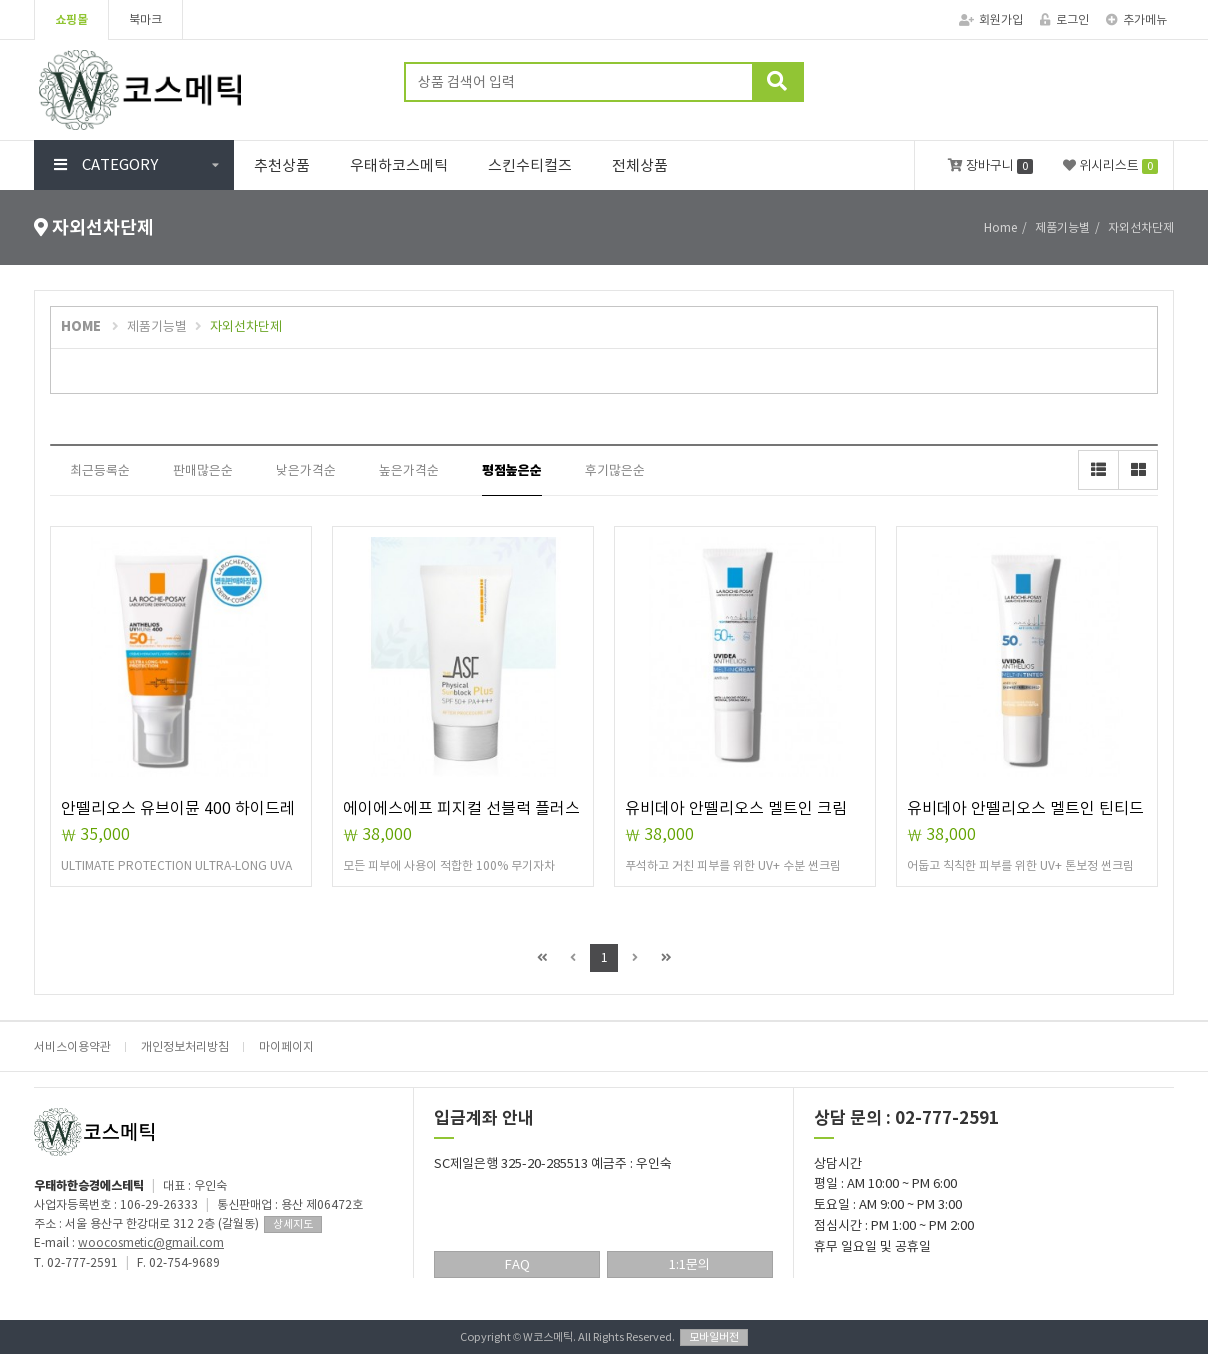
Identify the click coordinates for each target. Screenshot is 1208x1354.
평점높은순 (512, 470)
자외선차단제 (246, 326)
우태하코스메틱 (399, 165)
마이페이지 (286, 1046)
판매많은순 (203, 470)
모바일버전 (714, 1337)
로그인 (1064, 19)
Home (1000, 227)
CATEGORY (106, 164)
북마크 (145, 19)
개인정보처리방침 (185, 1046)
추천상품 (282, 165)
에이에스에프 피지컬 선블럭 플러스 (461, 808)
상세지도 (293, 1224)
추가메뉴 (1136, 19)
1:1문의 (689, 1264)
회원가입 (991, 19)
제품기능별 (157, 326)
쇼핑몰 (71, 19)
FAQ (517, 1264)
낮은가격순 (306, 470)
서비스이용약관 (72, 1046)
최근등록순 (100, 470)
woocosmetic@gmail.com (151, 1242)
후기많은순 (615, 470)
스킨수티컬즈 (530, 165)
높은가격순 (409, 470)
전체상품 (640, 165)
